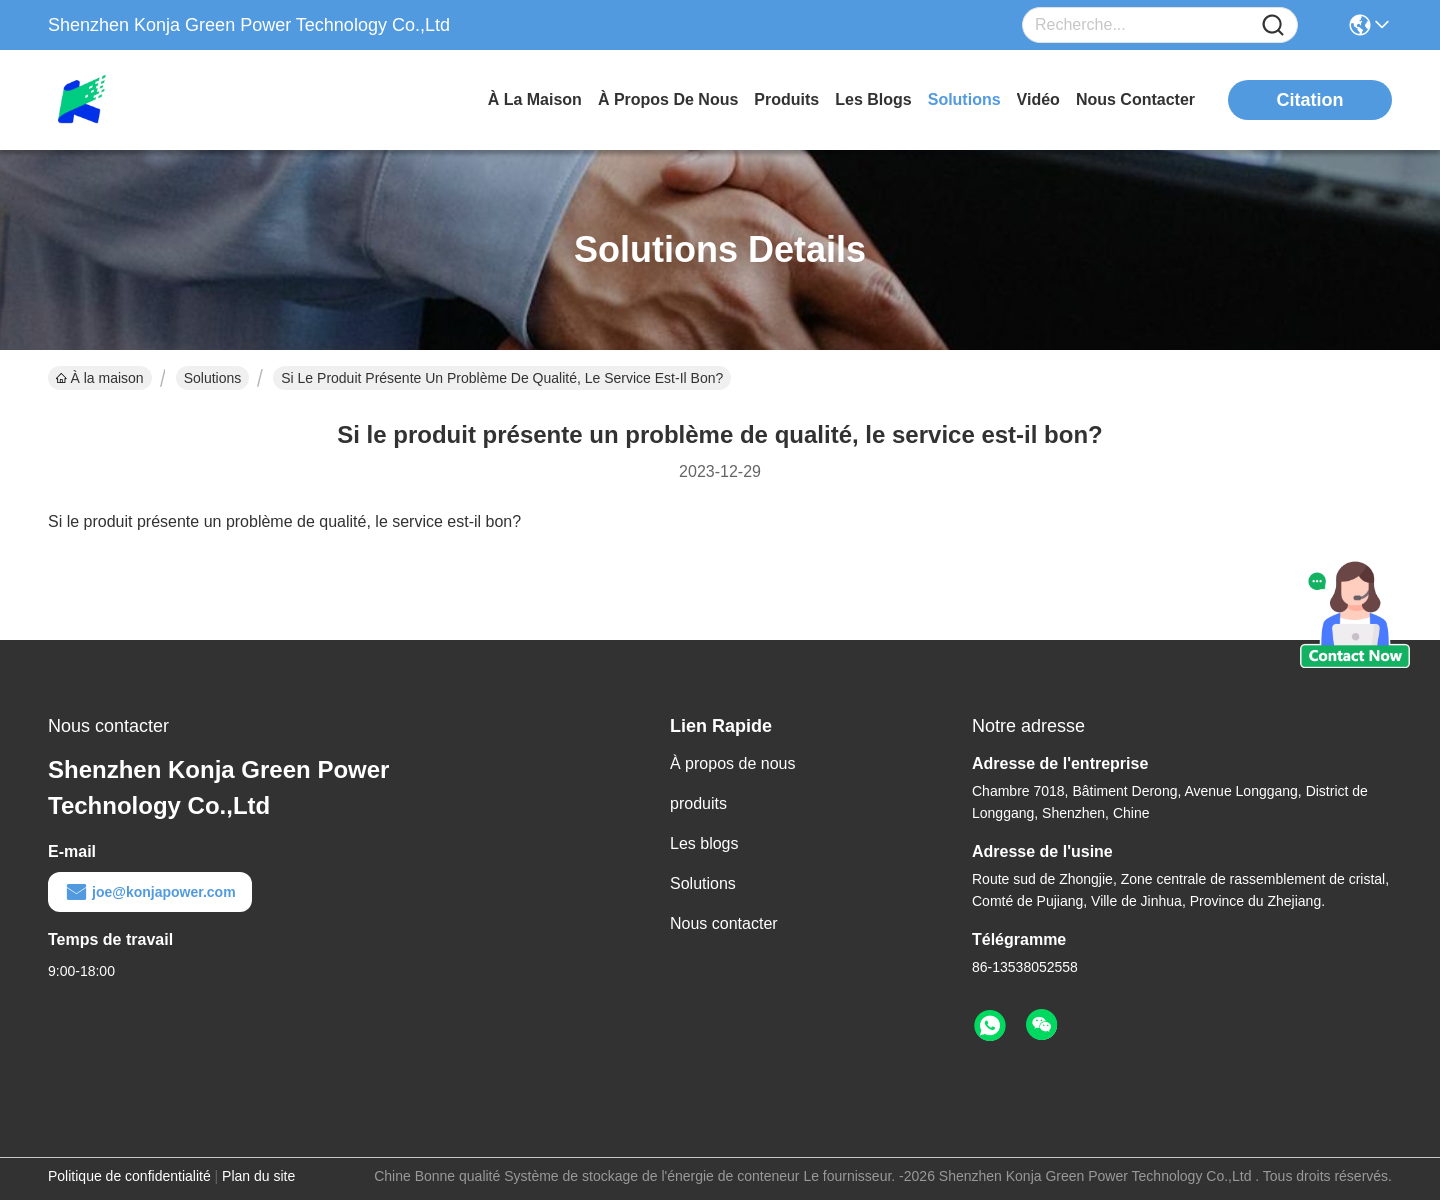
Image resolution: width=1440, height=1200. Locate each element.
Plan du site (258, 1176)
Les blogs (704, 843)
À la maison (535, 99)
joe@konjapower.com (150, 892)
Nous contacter (724, 923)
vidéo (1038, 99)
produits (786, 99)
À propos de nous (668, 99)
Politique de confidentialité (129, 1176)
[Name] (1273, 25)
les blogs (873, 99)
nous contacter (1135, 99)
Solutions (213, 378)
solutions (964, 99)
